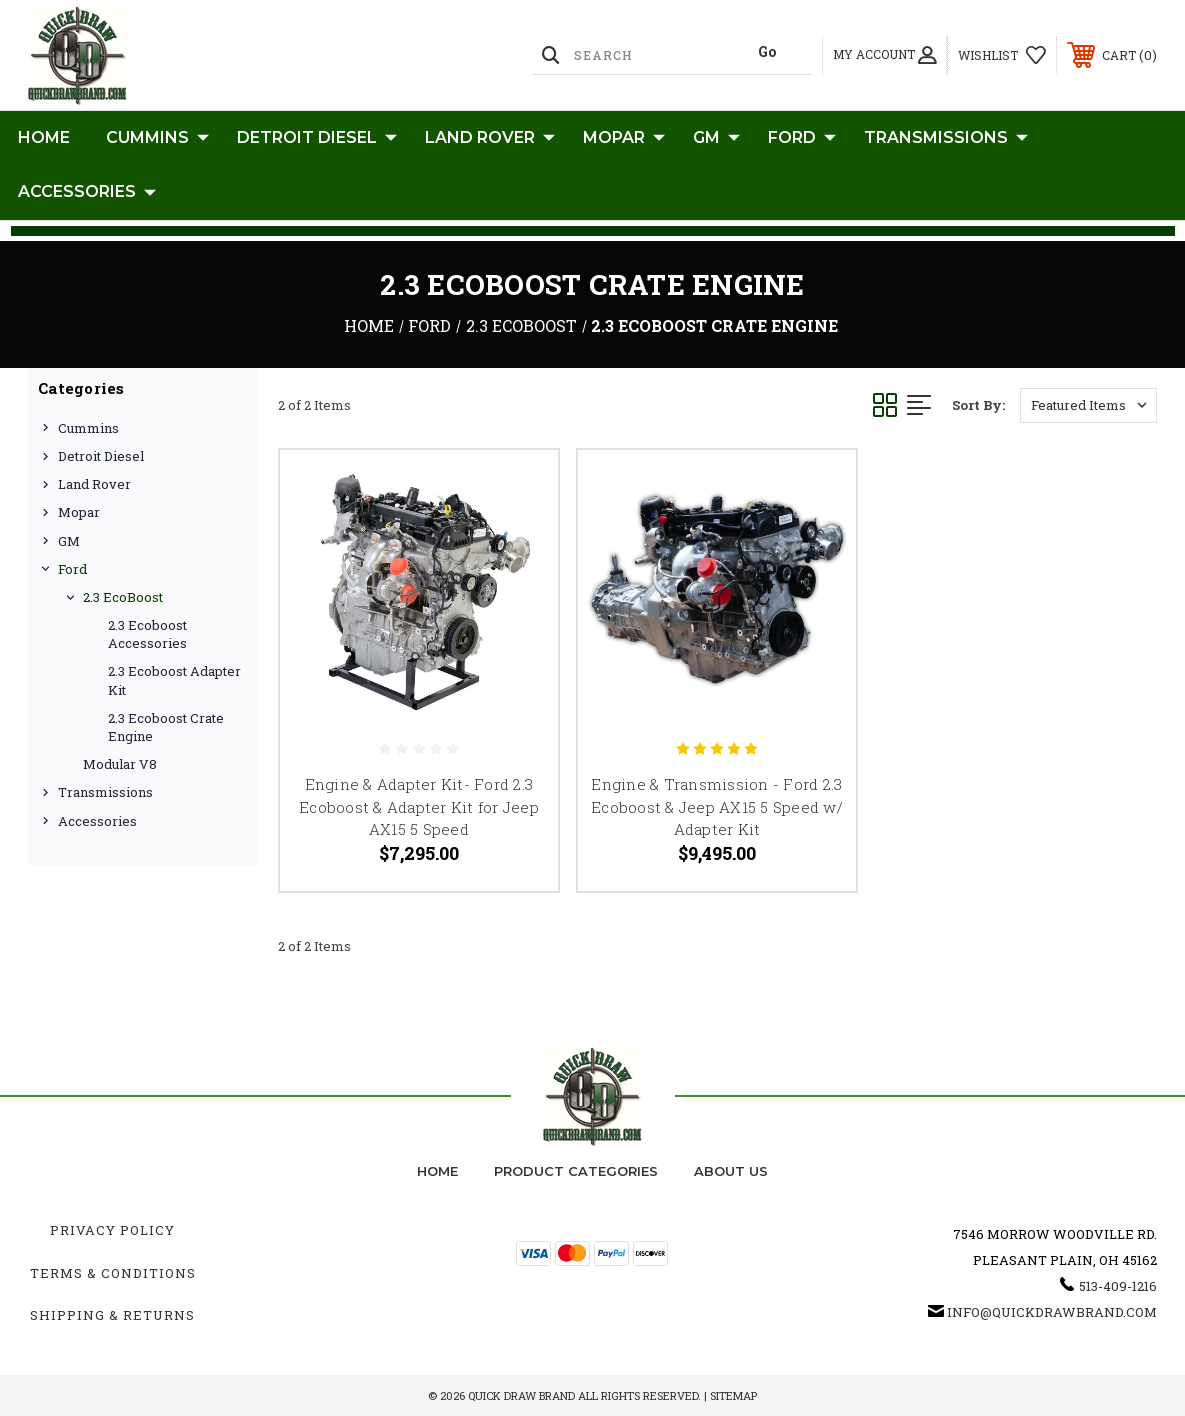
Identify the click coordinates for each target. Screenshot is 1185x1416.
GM (716, 138)
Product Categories (576, 1171)
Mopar (624, 138)
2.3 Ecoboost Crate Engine (166, 727)
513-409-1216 (1118, 1286)
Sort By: (978, 405)
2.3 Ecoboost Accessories (147, 634)
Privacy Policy (112, 1230)
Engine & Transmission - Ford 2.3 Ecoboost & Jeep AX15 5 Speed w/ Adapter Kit (717, 806)
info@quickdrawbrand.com (1052, 1312)
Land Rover (490, 138)
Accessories (87, 192)
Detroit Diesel (317, 138)
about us (731, 1171)
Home (44, 137)
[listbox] (1088, 405)
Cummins (157, 138)
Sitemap (733, 1395)
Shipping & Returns (112, 1315)
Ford (802, 138)
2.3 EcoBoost (123, 597)
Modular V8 (120, 764)
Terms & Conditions (113, 1273)
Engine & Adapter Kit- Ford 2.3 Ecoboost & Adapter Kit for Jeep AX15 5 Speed (419, 806)
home (437, 1171)
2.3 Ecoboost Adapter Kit (174, 680)
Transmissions (946, 138)
